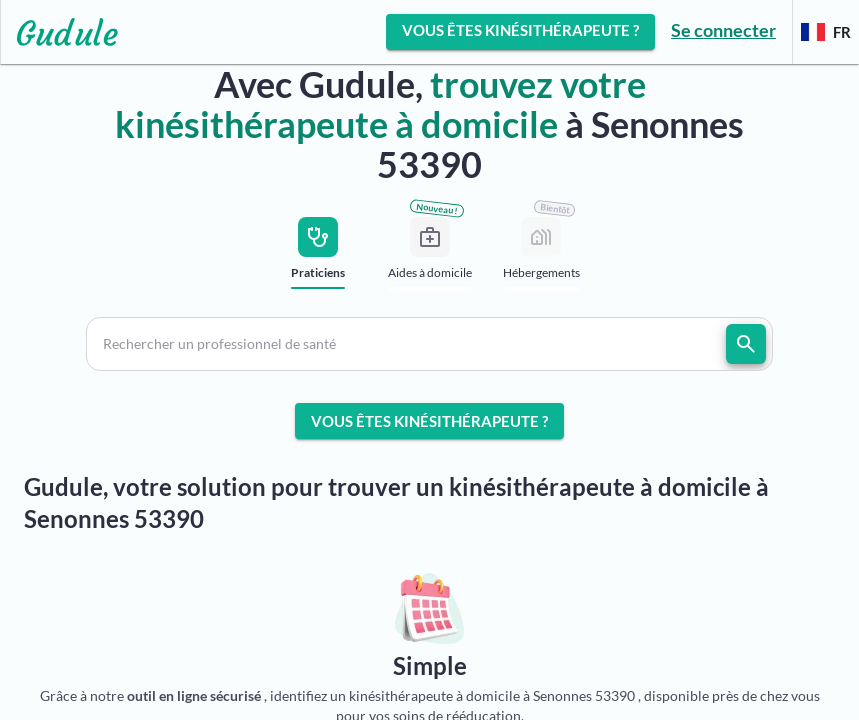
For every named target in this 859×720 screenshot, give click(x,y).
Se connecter (723, 30)
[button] (429, 344)
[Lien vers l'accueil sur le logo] (59, 32)
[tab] (318, 258)
